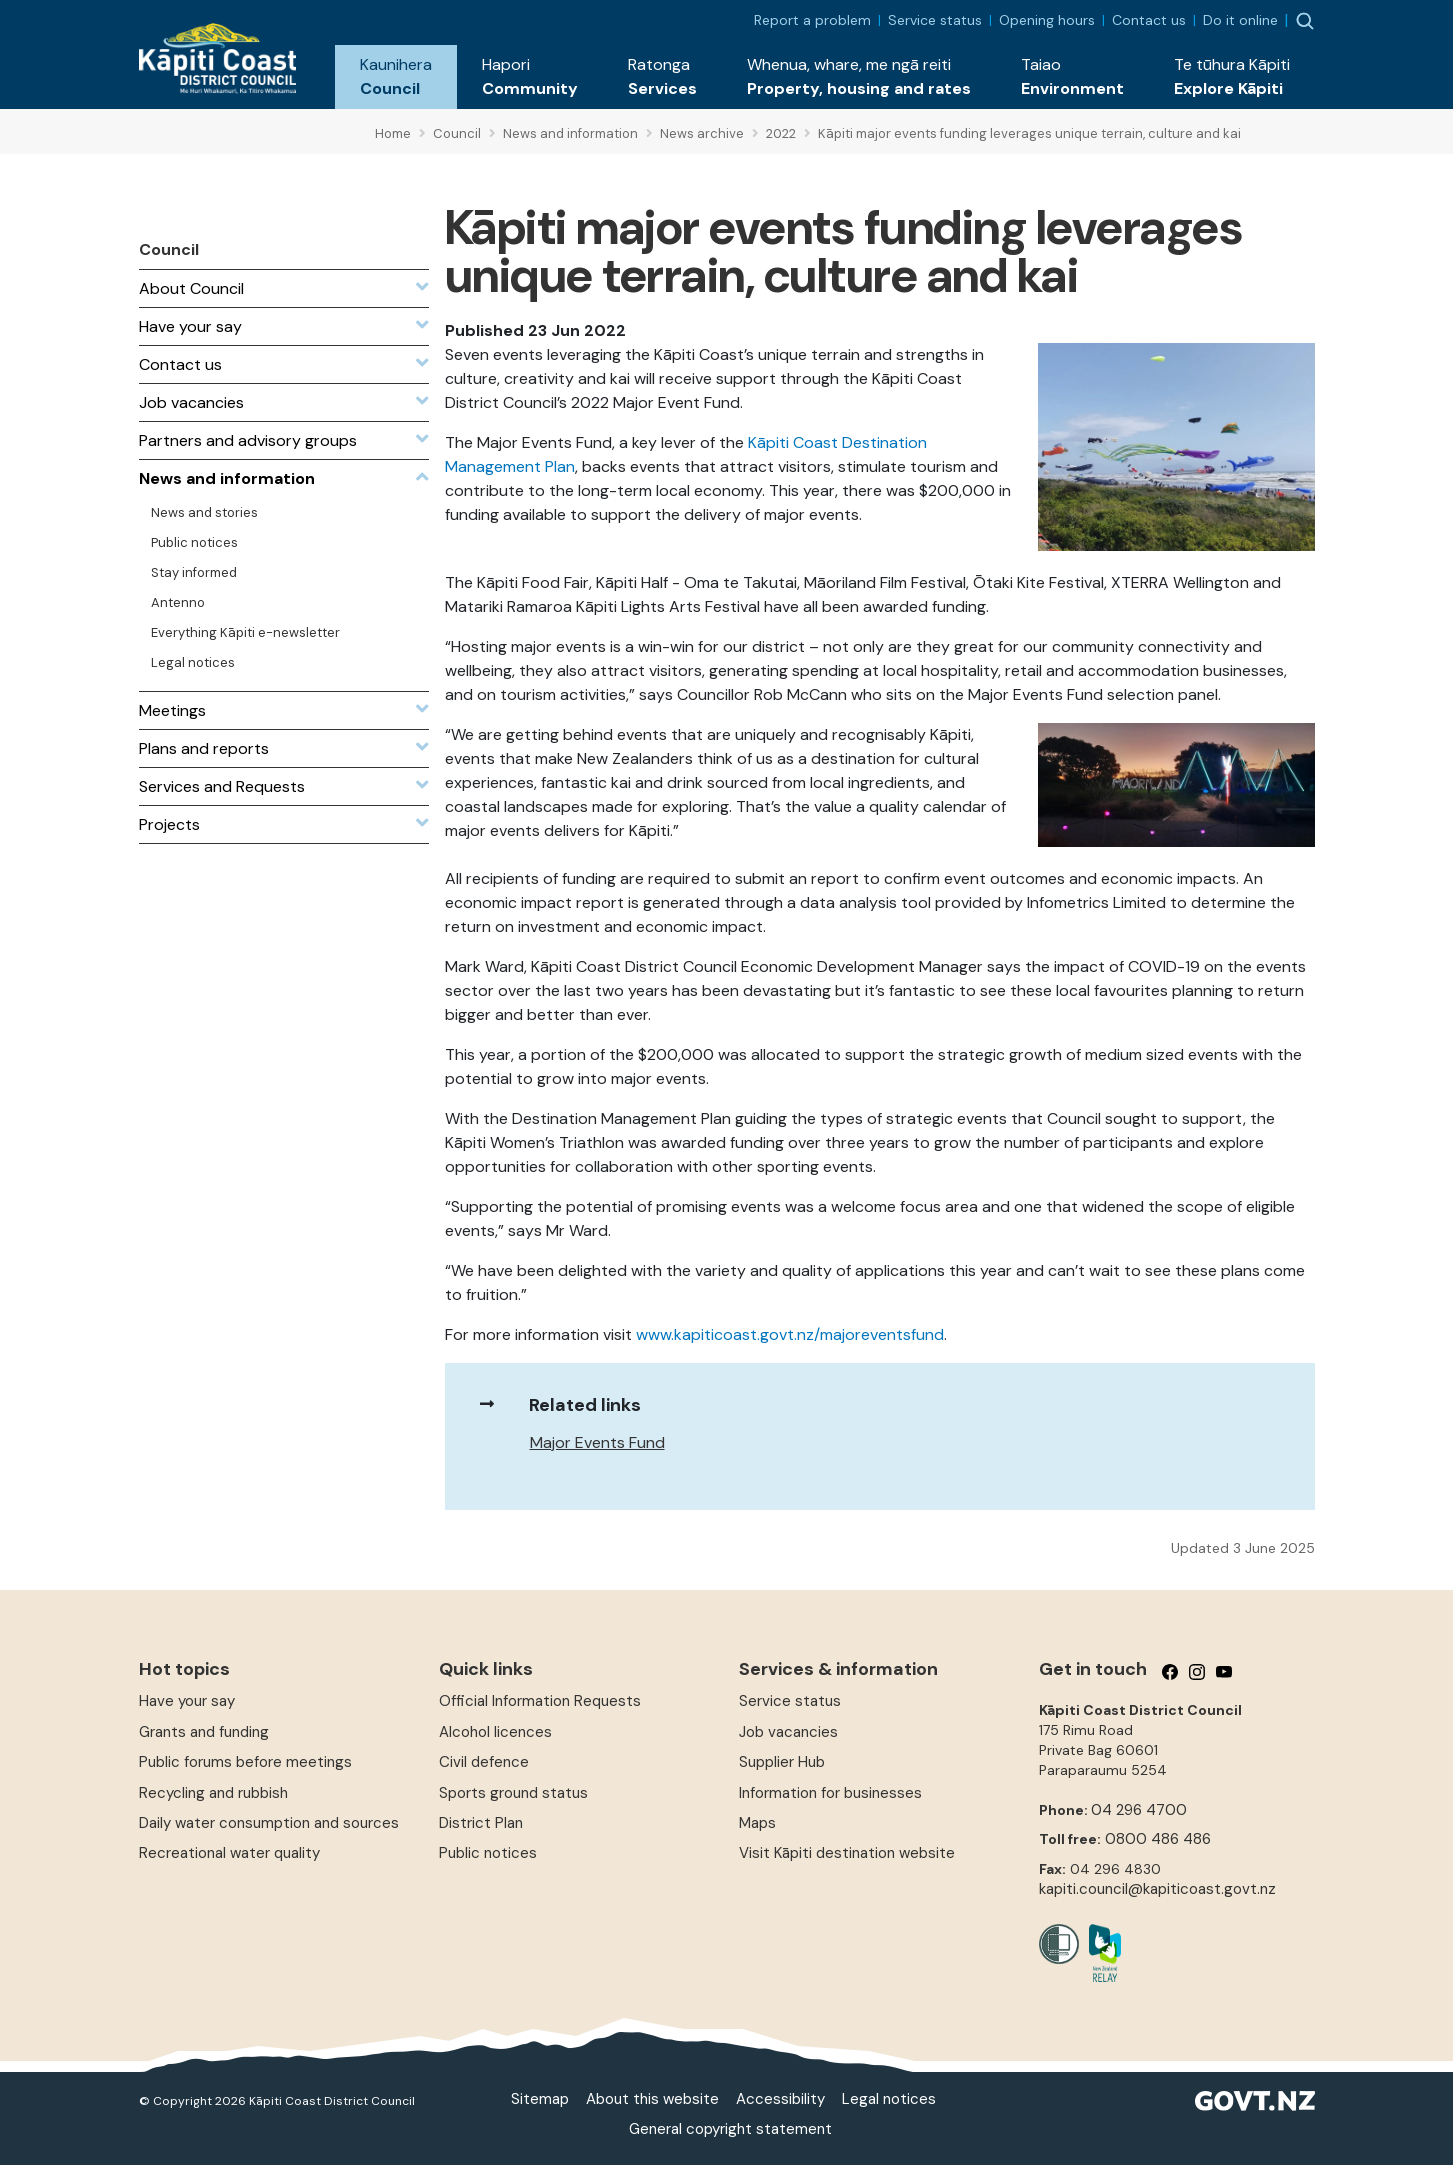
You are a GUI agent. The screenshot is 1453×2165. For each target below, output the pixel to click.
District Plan (481, 1823)
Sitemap (540, 2099)
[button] (396, 77)
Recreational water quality (229, 1853)
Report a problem (812, 20)
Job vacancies (788, 1732)
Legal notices (889, 2099)
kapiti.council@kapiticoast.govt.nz (1157, 1889)
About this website (652, 2099)
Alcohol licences (495, 1732)
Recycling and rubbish (213, 1793)
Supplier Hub (782, 1762)
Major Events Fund (597, 1442)
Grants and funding (204, 1732)
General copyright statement (730, 2129)
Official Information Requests (540, 1701)
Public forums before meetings (245, 1762)
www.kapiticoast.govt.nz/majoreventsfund (790, 1334)
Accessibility (780, 2099)
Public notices (488, 1853)
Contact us (1149, 20)
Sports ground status (513, 1793)
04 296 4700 (1139, 1810)
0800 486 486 (1158, 1839)
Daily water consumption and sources (269, 1823)
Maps (757, 1823)
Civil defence (484, 1762)
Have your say (187, 1701)
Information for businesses (830, 1793)
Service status (935, 20)
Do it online (1240, 20)
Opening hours (1047, 20)
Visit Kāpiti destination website (847, 1853)
